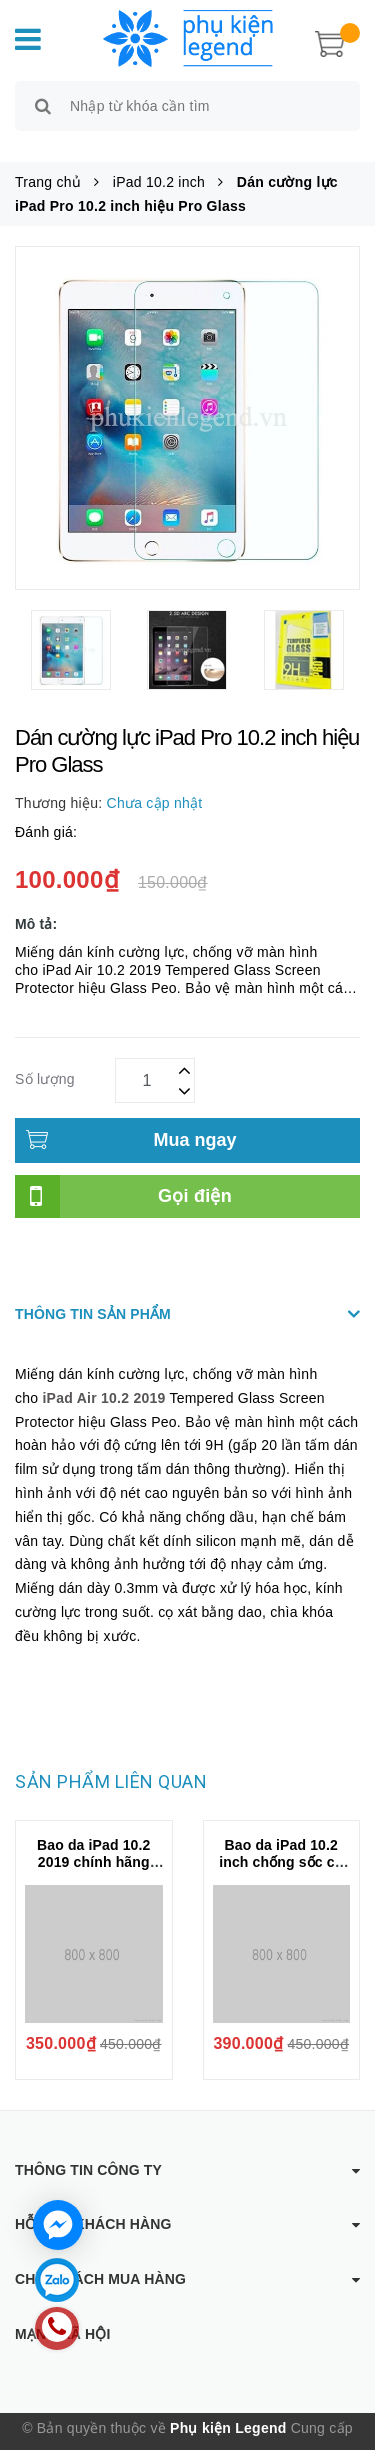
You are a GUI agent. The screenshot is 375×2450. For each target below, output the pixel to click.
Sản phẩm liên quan (111, 1759)
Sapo (199, 2435)
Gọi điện (195, 1173)
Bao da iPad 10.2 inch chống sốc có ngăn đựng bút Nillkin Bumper (281, 1848)
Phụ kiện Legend (228, 2405)
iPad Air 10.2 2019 (103, 1375)
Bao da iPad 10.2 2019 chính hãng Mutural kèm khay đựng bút (93, 1848)
